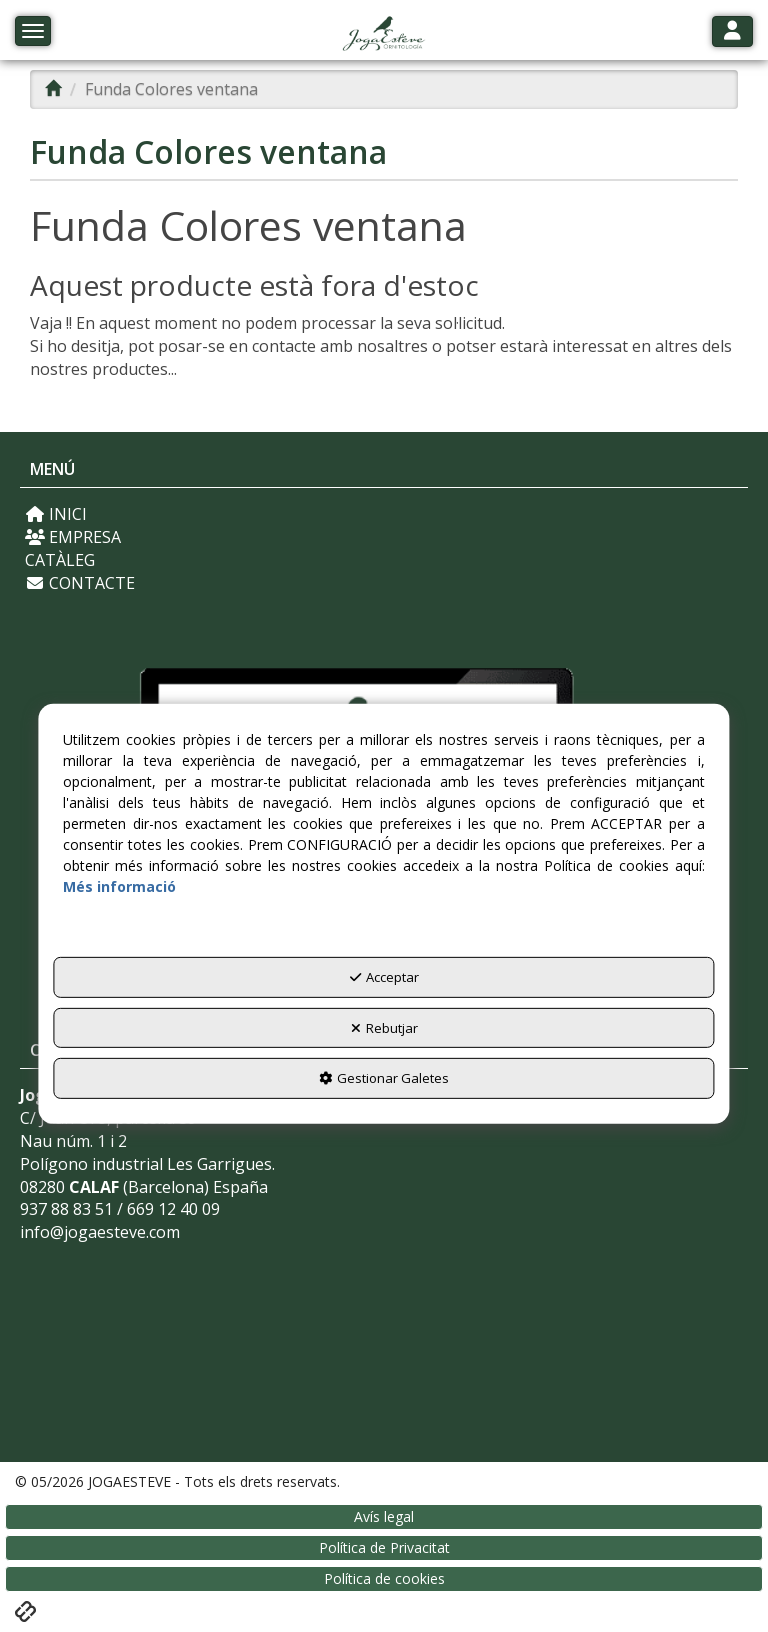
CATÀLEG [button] (60, 560)
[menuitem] (384, 514)
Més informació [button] (119, 886)
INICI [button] (56, 514)
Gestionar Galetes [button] (384, 1078)
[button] (383, 35)
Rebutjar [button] (384, 1028)
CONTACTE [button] (80, 583)
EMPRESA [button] (73, 537)
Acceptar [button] (384, 977)
